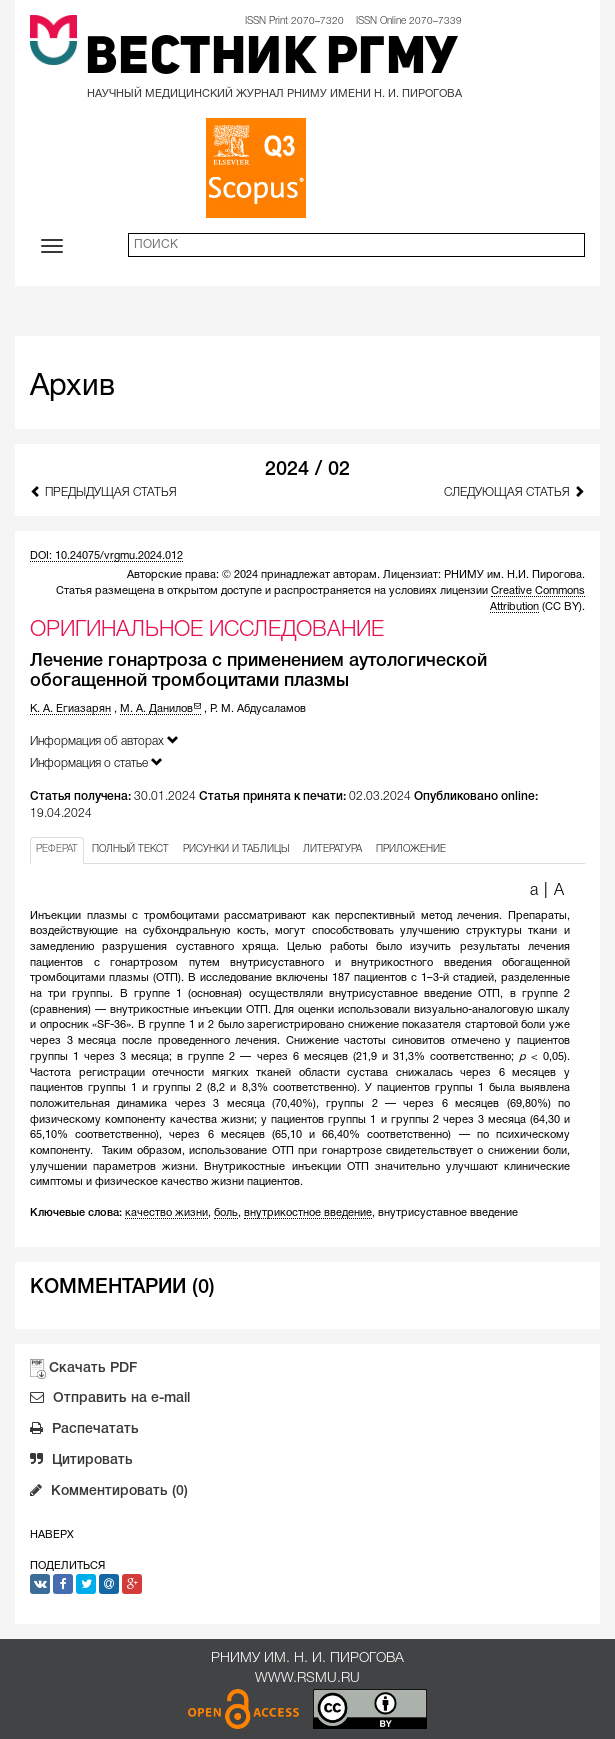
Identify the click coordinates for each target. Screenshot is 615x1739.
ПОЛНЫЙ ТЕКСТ (130, 849)
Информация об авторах (104, 740)
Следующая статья (514, 491)
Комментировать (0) (109, 1493)
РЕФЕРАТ (57, 849)
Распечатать (84, 1431)
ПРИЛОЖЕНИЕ (411, 849)
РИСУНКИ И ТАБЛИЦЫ (236, 849)
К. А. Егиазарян (70, 709)
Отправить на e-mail (110, 1400)
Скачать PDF (93, 1368)
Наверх (52, 1535)
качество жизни (166, 1213)
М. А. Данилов (160, 709)
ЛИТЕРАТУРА (332, 849)
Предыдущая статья (103, 491)
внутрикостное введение (308, 1213)
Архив (72, 387)
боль (226, 1213)
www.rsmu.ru (307, 1678)
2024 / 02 (307, 470)
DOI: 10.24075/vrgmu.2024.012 (106, 556)
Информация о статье (96, 762)
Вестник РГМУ (271, 60)
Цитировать (81, 1462)
